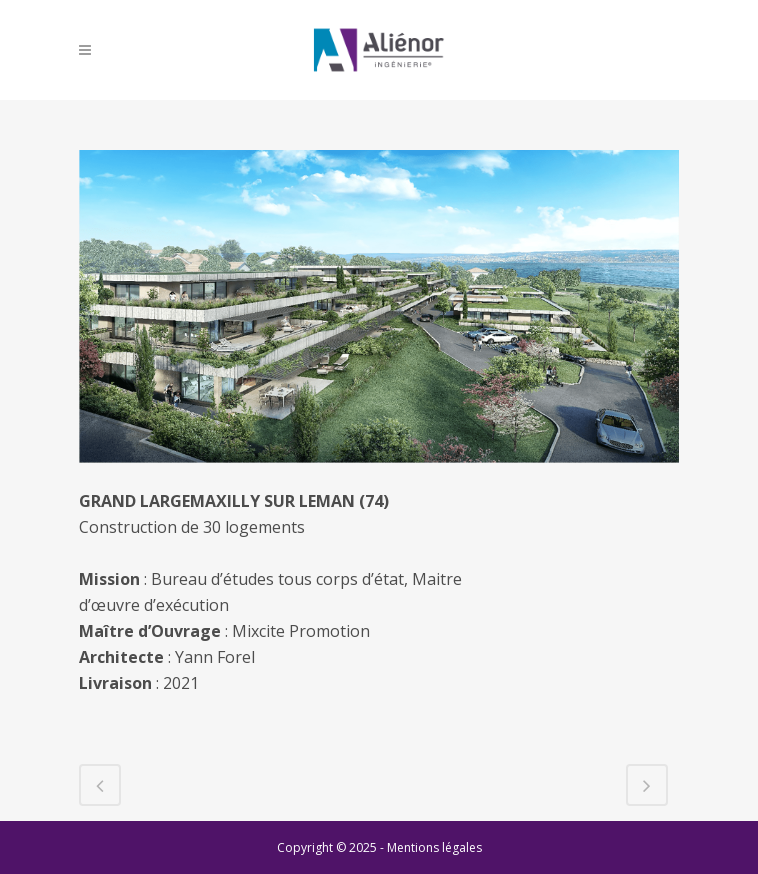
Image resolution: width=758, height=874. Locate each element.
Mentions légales (434, 847)
